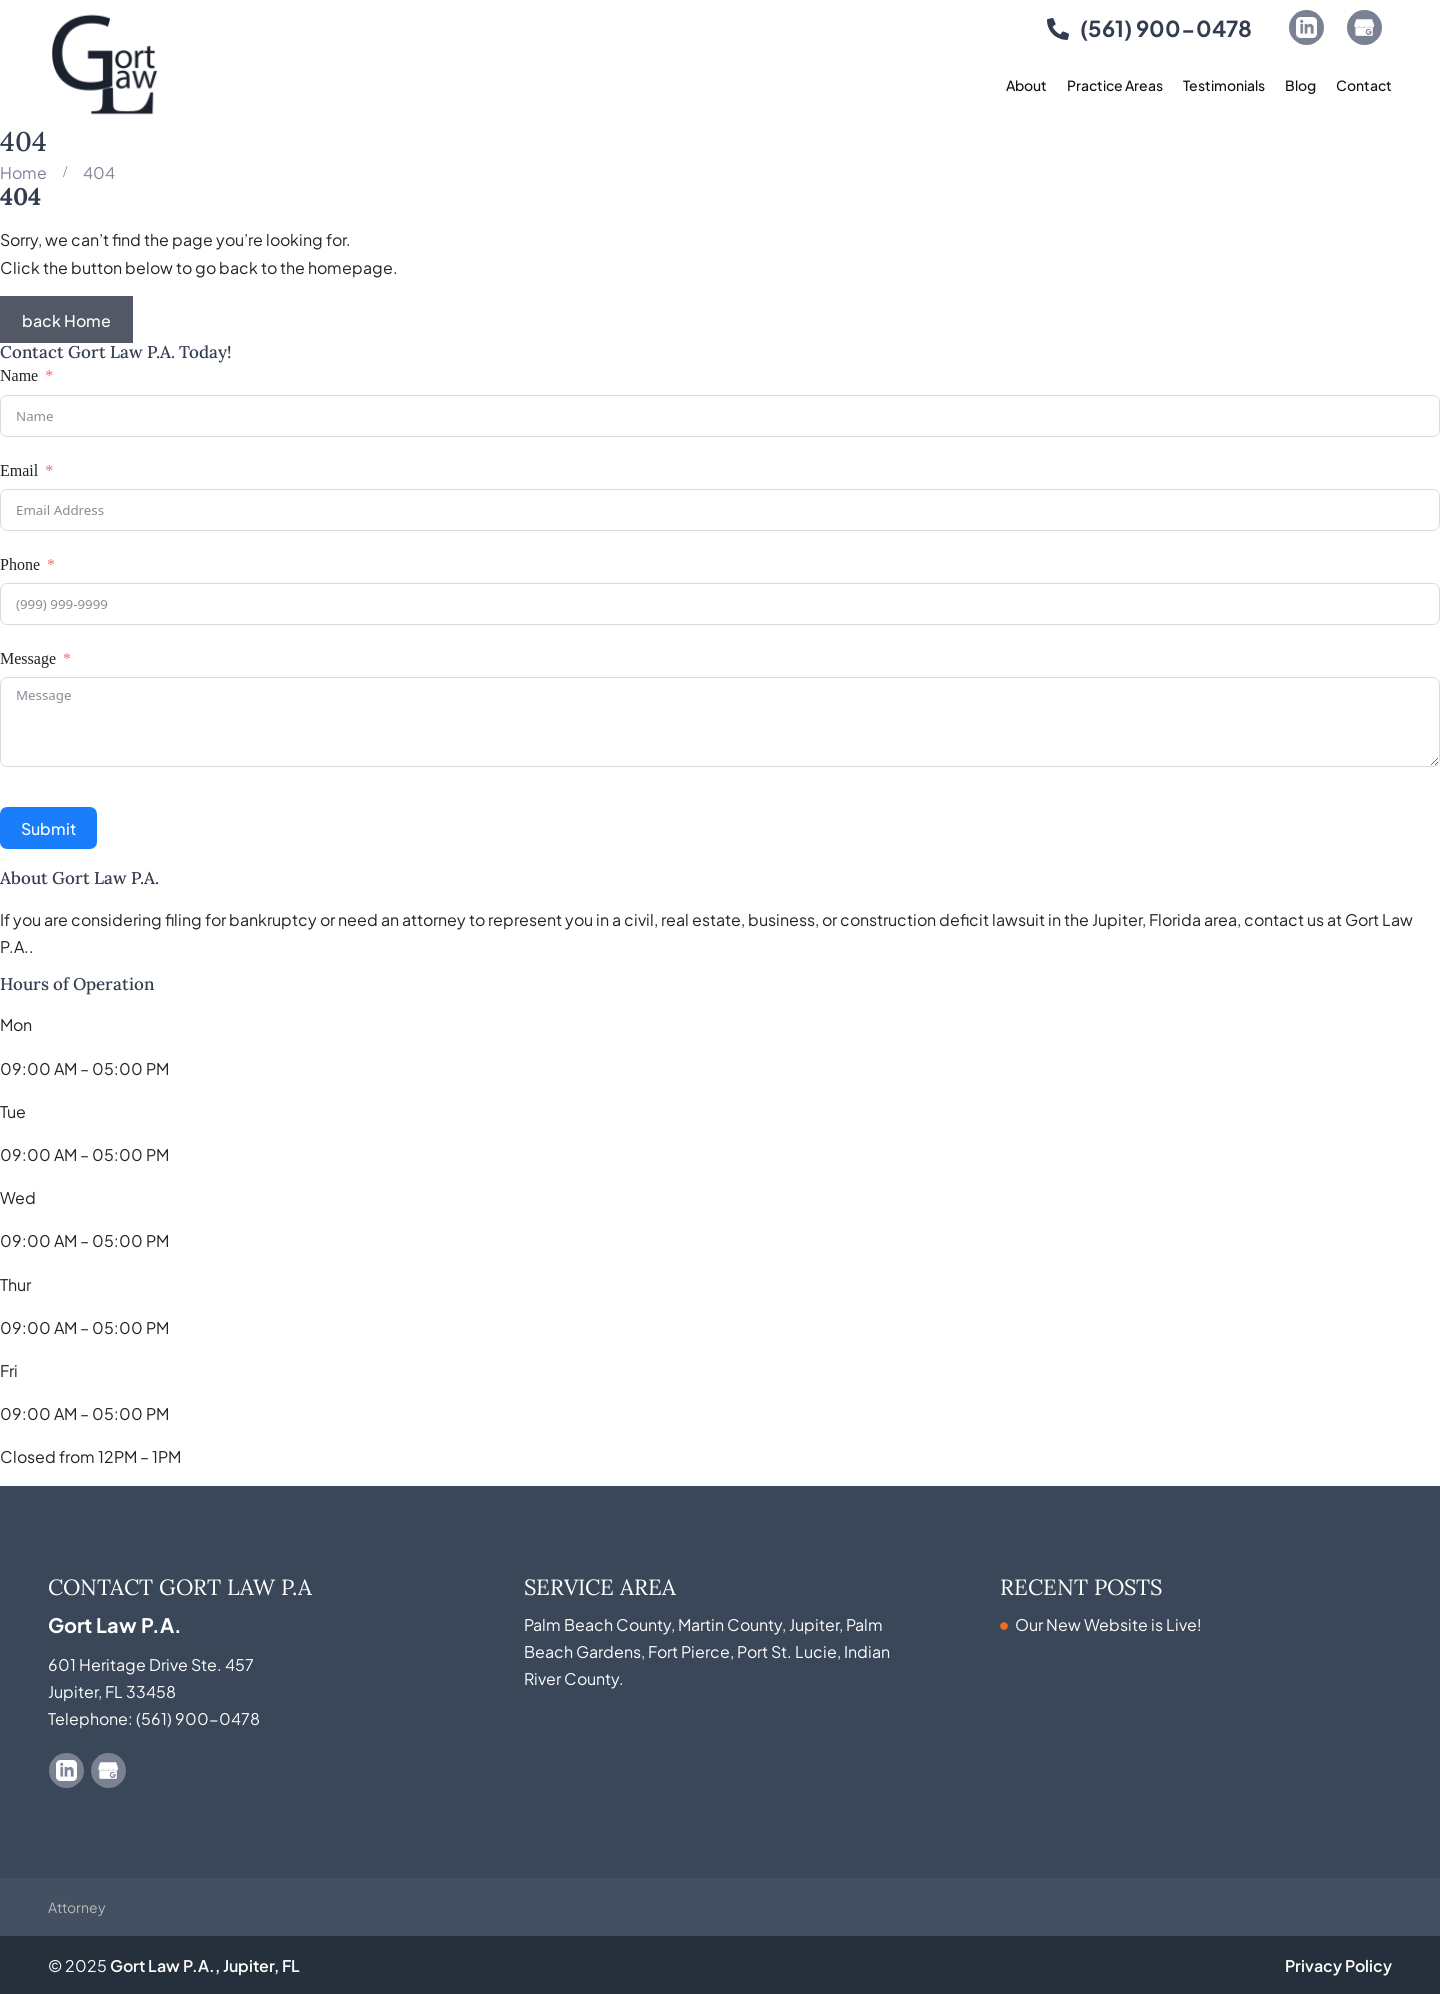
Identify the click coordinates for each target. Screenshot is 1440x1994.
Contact (1364, 85)
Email (19, 470)
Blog (1300, 85)
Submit (48, 827)
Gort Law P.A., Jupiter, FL (205, 1964)
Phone (20, 564)
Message (28, 658)
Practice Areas (1115, 85)
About (1026, 85)
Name (19, 375)
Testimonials (1224, 85)
